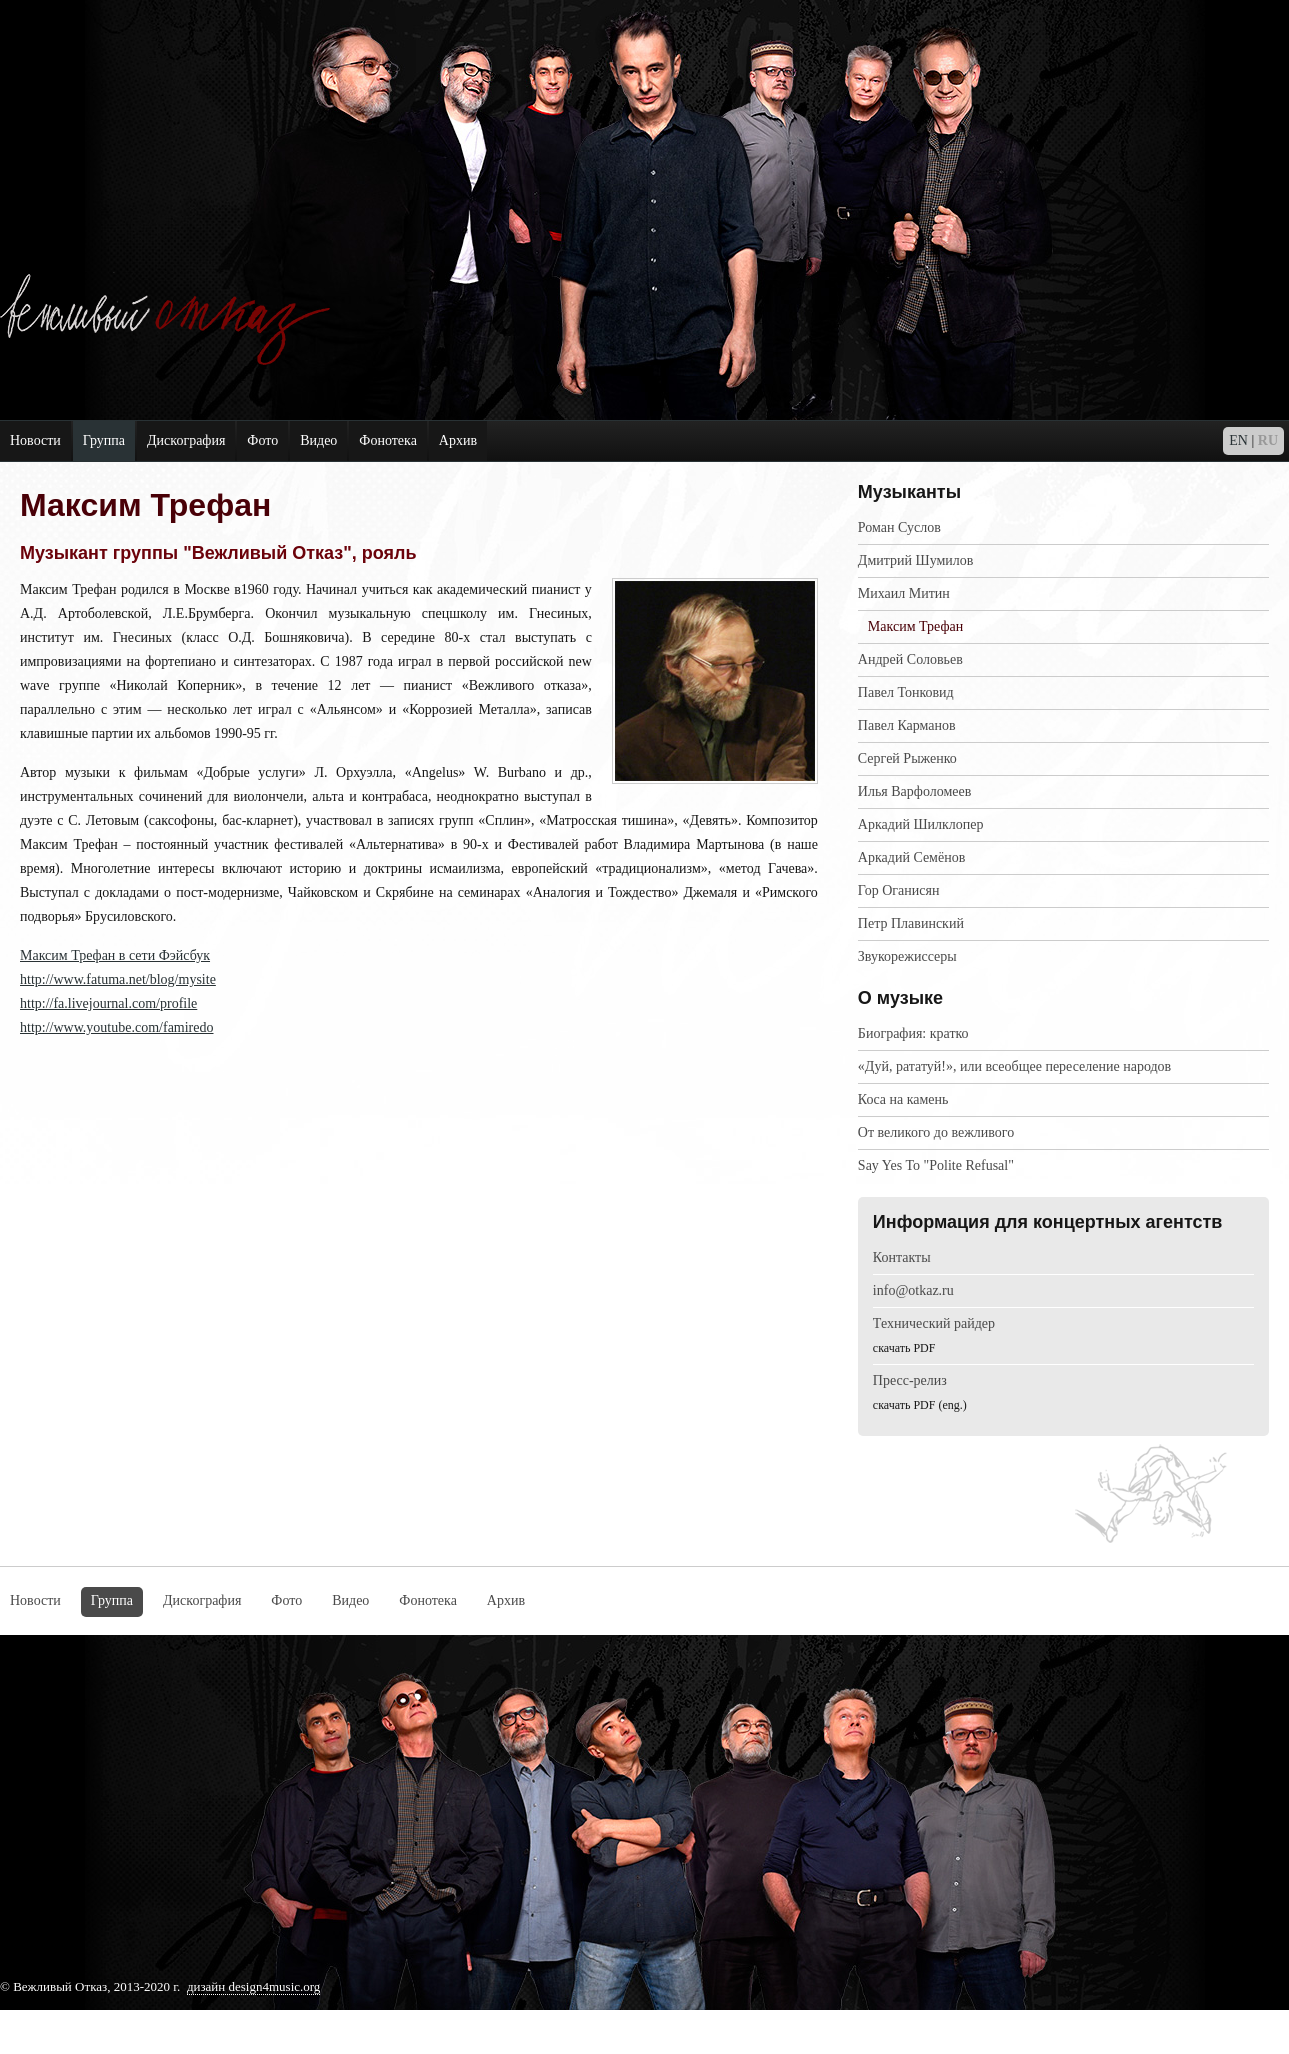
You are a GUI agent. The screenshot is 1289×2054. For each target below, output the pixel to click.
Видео (318, 440)
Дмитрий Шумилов (916, 560)
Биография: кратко (913, 1033)
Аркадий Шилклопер (921, 824)
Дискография (186, 440)
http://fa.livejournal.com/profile (108, 1003)
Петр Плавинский (911, 923)
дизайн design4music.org (253, 1986)
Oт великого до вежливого (936, 1132)
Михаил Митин (904, 593)
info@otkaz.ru (913, 1290)
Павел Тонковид (906, 692)
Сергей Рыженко (907, 758)
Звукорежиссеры (907, 956)
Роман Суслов (899, 527)
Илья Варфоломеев (914, 791)
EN (1238, 440)
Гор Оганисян (899, 890)
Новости (35, 440)
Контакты (902, 1257)
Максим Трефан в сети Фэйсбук (115, 955)
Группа (104, 440)
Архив (458, 440)
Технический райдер (934, 1323)
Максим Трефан (915, 626)
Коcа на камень (903, 1099)
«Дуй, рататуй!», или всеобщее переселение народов (1014, 1066)
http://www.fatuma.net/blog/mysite (118, 979)
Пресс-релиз (910, 1380)
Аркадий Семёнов (911, 857)
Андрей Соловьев (910, 659)
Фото (262, 440)
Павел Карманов (907, 725)
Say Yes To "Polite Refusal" (936, 1165)
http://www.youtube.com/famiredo (117, 1027)
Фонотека (388, 440)
